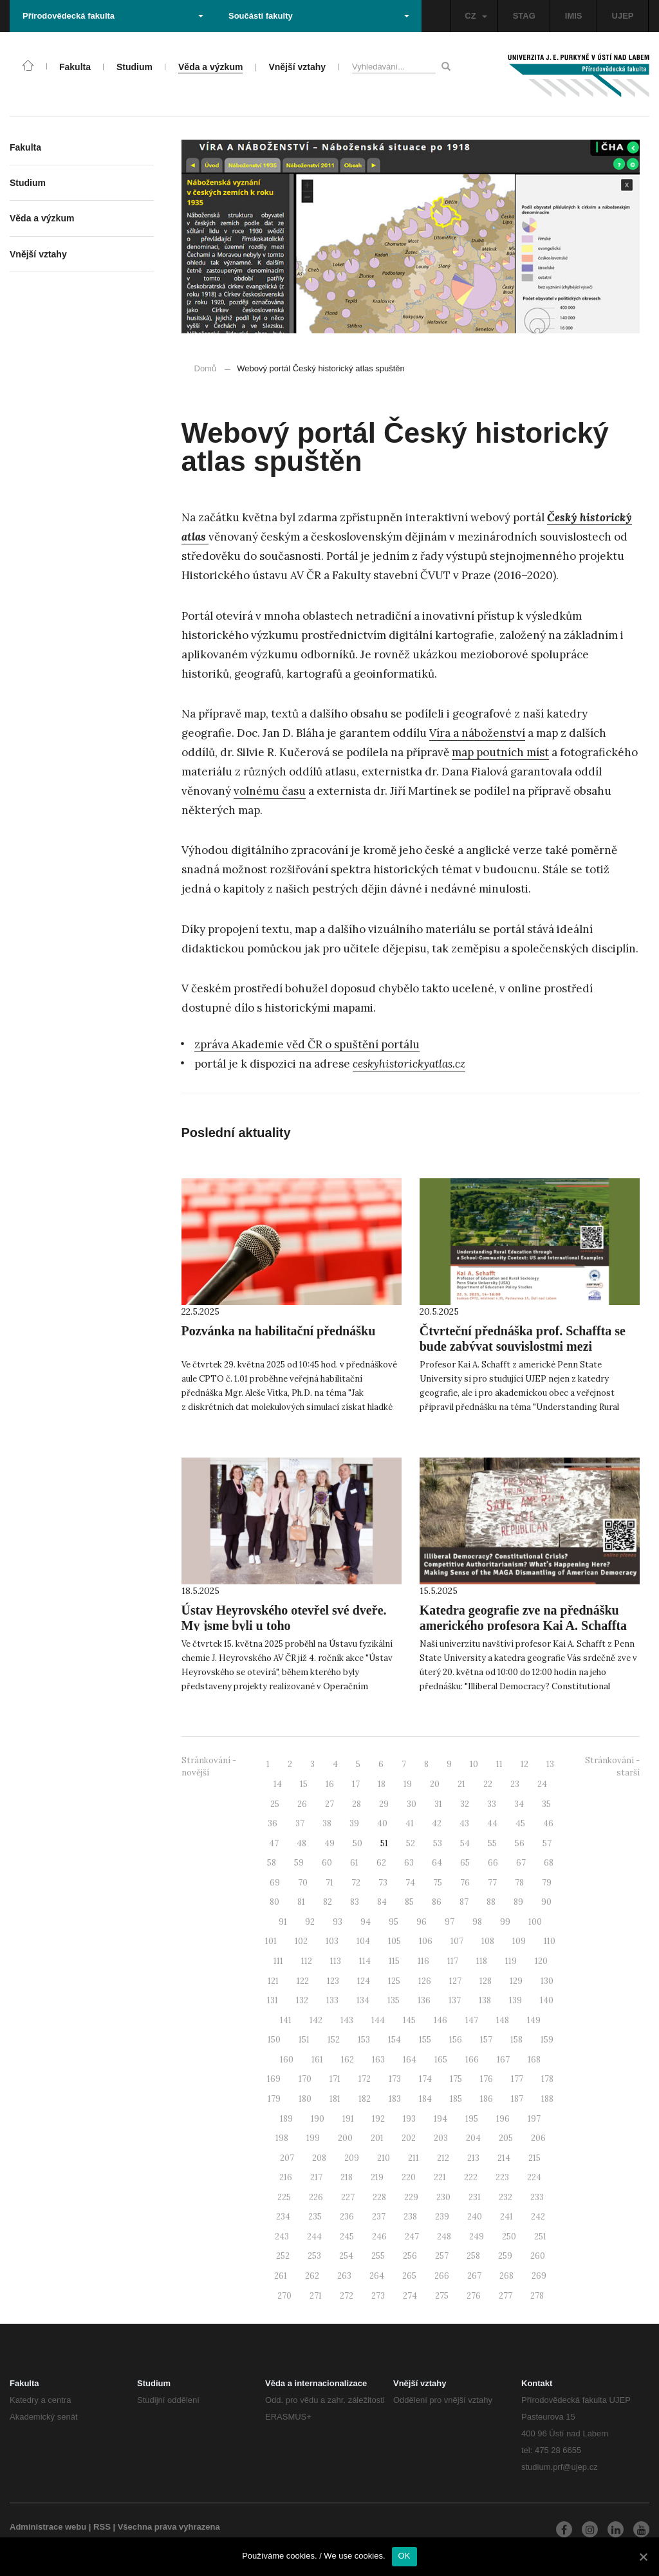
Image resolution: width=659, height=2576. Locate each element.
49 (329, 1843)
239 (442, 2216)
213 (473, 2158)
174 (425, 2078)
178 (547, 2078)
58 (271, 1862)
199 (313, 2138)
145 (409, 2020)
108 (487, 1941)
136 (424, 2000)
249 (476, 2236)
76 (465, 1882)
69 (275, 1882)
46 (548, 1823)
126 (424, 1981)
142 (316, 2020)
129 (516, 1981)
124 (363, 1981)
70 (303, 1882)
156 (455, 2039)
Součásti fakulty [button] (318, 16)
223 (502, 2177)
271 (316, 2295)
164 (409, 2059)
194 (440, 2118)
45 (520, 1823)
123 (333, 1981)
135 (393, 2000)
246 (379, 2236)
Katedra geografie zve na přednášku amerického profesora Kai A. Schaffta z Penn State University (523, 1625)
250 (509, 2236)
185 (456, 2098)
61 (354, 1862)
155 (425, 2039)
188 (547, 2098)
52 (410, 1843)
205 (506, 2138)
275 (442, 2295)
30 (411, 1804)
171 (335, 2078)
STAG (524, 16)
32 (464, 1804)
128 (485, 1981)
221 (440, 2177)
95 (393, 1921)
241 (506, 2216)
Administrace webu (48, 2527)
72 (355, 1882)
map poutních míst (500, 752)
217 (316, 2177)
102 (301, 1941)
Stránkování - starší (612, 1766)
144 (378, 2020)
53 (437, 1843)
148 (502, 2020)
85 (409, 1901)
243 (282, 2236)
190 (317, 2118)
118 (481, 1961)
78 (519, 1882)
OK (404, 2556)
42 (436, 1823)
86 (436, 1901)
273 (378, 2295)
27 (329, 1804)
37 (299, 1823)
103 (332, 1941)
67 (521, 1862)
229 (411, 2197)
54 (465, 1843)
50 (357, 1843)
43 (464, 1823)
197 (534, 2118)
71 (329, 1882)
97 (449, 1921)
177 (517, 2078)
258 (473, 2255)
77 (492, 1882)
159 (547, 2039)
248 (444, 2236)
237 (378, 2216)
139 (515, 2000)
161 (317, 2059)
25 (274, 1804)
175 (456, 2078)
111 (278, 1961)
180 (305, 2098)
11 (499, 1764)
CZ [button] (476, 16)
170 (305, 2078)
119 (511, 1961)
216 (285, 2177)
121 (273, 1981)
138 (485, 2000)
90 (546, 1901)
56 (519, 1843)
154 (394, 2039)
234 (283, 2216)
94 (365, 1921)
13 (550, 1764)
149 (534, 2020)
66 (493, 1862)
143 (346, 2020)
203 (441, 2138)
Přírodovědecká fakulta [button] (113, 16)
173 (395, 2078)
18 (381, 1784)
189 (286, 2118)
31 (438, 1804)
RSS (102, 2527)
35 (546, 1804)
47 (274, 1843)
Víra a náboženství (477, 733)
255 (378, 2255)
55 (492, 1843)
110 (549, 1941)
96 (421, 1921)
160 (286, 2059)
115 (394, 1961)
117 (452, 1961)
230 (443, 2197)
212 (443, 2158)
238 (410, 2216)
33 (491, 1804)
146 (440, 2020)
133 (332, 2000)
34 (519, 1804)
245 (347, 2236)
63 (409, 1862)
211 (413, 2158)
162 (347, 2059)
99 (505, 1921)
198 (281, 2138)
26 (302, 1804)
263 (344, 2275)
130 (547, 1981)
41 (409, 1823)
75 (437, 1882)
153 (364, 2039)
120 (541, 1961)
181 (335, 2098)
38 (326, 1823)
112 (306, 1961)
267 (474, 2275)
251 (540, 2236)
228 (379, 2197)
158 (516, 2039)
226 (316, 2197)
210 (383, 2158)
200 (345, 2138)
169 (274, 2078)
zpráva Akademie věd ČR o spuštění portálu (307, 1044)
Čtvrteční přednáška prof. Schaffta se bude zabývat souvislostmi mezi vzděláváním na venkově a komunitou (523, 1346)
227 (348, 2197)
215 (534, 2158)
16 (330, 1784)
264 (376, 2275)
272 (346, 2295)
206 (538, 2138)
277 (505, 2295)
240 (474, 2216)
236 (347, 2216)
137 (455, 2000)
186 (486, 2098)
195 (471, 2118)
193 (409, 2118)
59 (299, 1862)
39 (354, 1823)
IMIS (573, 16)
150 (274, 2039)
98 (477, 1921)
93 (337, 1921)
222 (471, 2177)
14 (278, 1784)
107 (456, 1941)
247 (412, 2236)
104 (363, 1941)
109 (519, 1941)
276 (474, 2295)
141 (286, 2020)
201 (377, 2138)
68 (548, 1862)
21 (461, 1784)
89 (518, 1901)
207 (287, 2158)
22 (487, 1784)
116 (423, 1961)
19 (408, 1784)
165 (440, 2059)
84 (382, 1901)
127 (455, 1981)
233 (537, 2197)
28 (356, 1804)
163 (378, 2059)
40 (382, 1823)
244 (314, 2236)
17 (356, 1784)
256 (410, 2255)
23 (514, 1784)
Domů (205, 368)
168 (534, 2059)
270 (284, 2295)
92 (310, 1921)
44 (492, 1823)
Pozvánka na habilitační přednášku (278, 1331)
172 (364, 2078)
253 (314, 2255)
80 (274, 1901)
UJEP (623, 16)
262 (312, 2275)
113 (335, 1961)
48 (301, 1843)
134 (363, 2000)
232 (505, 2197)
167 (503, 2059)
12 (524, 1764)
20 (435, 1784)
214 (503, 2158)
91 (283, 1921)
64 (437, 1862)
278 (537, 2295)
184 (425, 2098)
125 (394, 1981)
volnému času (270, 791)
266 (441, 2275)
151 (304, 2039)
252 (283, 2255)
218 (346, 2177)
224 (534, 2177)
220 (409, 2177)
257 (442, 2255)
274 (410, 2295)
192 (378, 2118)
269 (539, 2275)
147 (471, 2020)
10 (474, 1764)
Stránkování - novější (208, 1766)
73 (382, 1882)
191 (348, 2118)
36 (272, 1823)
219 (377, 2177)
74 (410, 1882)
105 (394, 1941)
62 (381, 1862)
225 (284, 2197)
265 (409, 2275)
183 (395, 2098)
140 (546, 2000)
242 (538, 2216)
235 (315, 2216)
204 (473, 2138)
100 (535, 1921)
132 (302, 2000)
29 (384, 1804)
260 (537, 2255)
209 (351, 2158)
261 (280, 2275)
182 (364, 2098)
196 (503, 2118)
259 (505, 2255)
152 (334, 2039)
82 (327, 1901)
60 (327, 1862)
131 (272, 2000)
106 (425, 1941)
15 (304, 1784)
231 (475, 2197)
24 (542, 1784)
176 (486, 2078)
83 (354, 1901)
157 (486, 2039)
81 (301, 1901)
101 (271, 1941)
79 (547, 1882)
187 (517, 2098)
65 (465, 1862)
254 (346, 2255)
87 (464, 1901)
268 (506, 2275)
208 (319, 2158)
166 (472, 2059)
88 (491, 1901)
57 (547, 1843)
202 (409, 2138)
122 (303, 1981)
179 (274, 2098)
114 (365, 1961)
